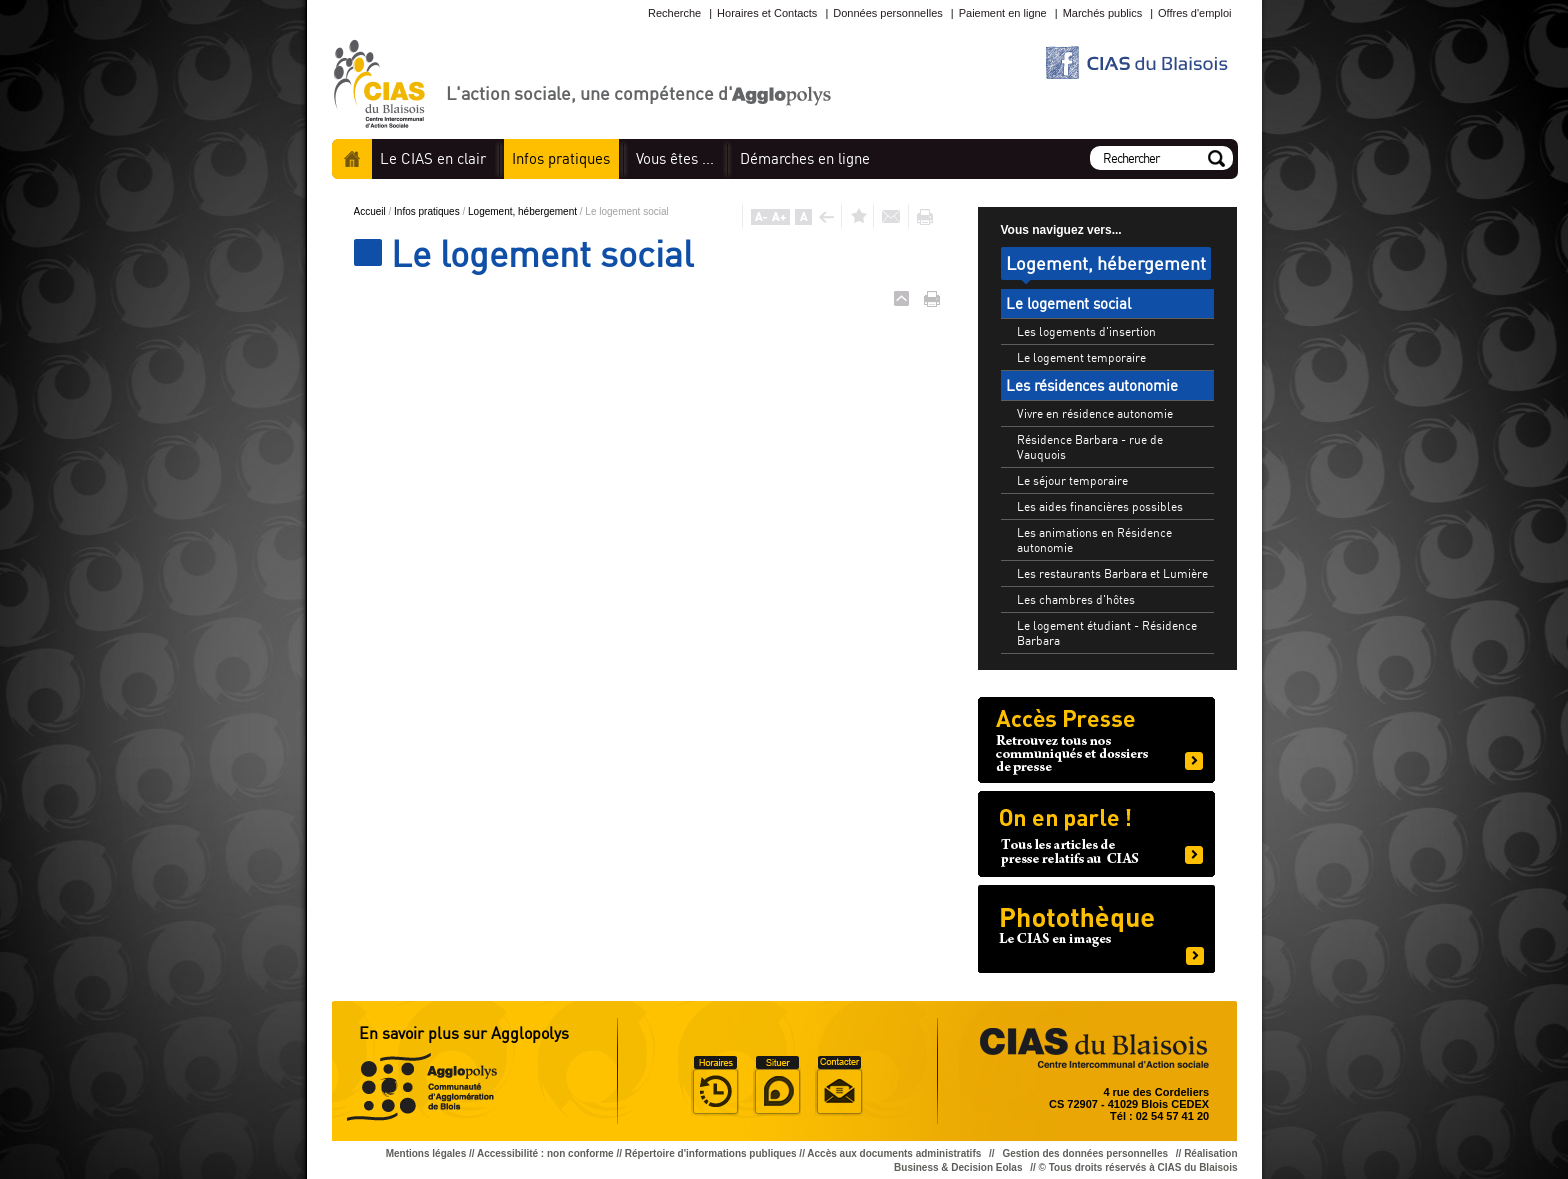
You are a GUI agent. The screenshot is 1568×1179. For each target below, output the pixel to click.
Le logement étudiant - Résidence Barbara (1107, 633)
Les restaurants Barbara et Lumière (1112, 573)
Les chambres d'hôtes (1076, 599)
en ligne (805, 158)
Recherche (674, 13)
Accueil (352, 159)
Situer (777, 1086)
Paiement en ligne (1003, 13)
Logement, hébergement (524, 211)
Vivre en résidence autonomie (1095, 413)
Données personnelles (887, 13)
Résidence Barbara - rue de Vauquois (1090, 447)
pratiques (561, 158)
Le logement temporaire (1081, 357)
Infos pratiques (428, 211)
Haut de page (901, 298)
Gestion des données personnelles (1086, 1153)
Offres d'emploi (1194, 13)
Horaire (715, 1086)
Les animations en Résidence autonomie (1094, 540)
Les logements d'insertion (1086, 331)
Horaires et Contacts (767, 13)
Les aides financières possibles (1100, 506)
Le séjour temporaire (1072, 480)
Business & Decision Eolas (958, 1167)
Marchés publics (1102, 13)
